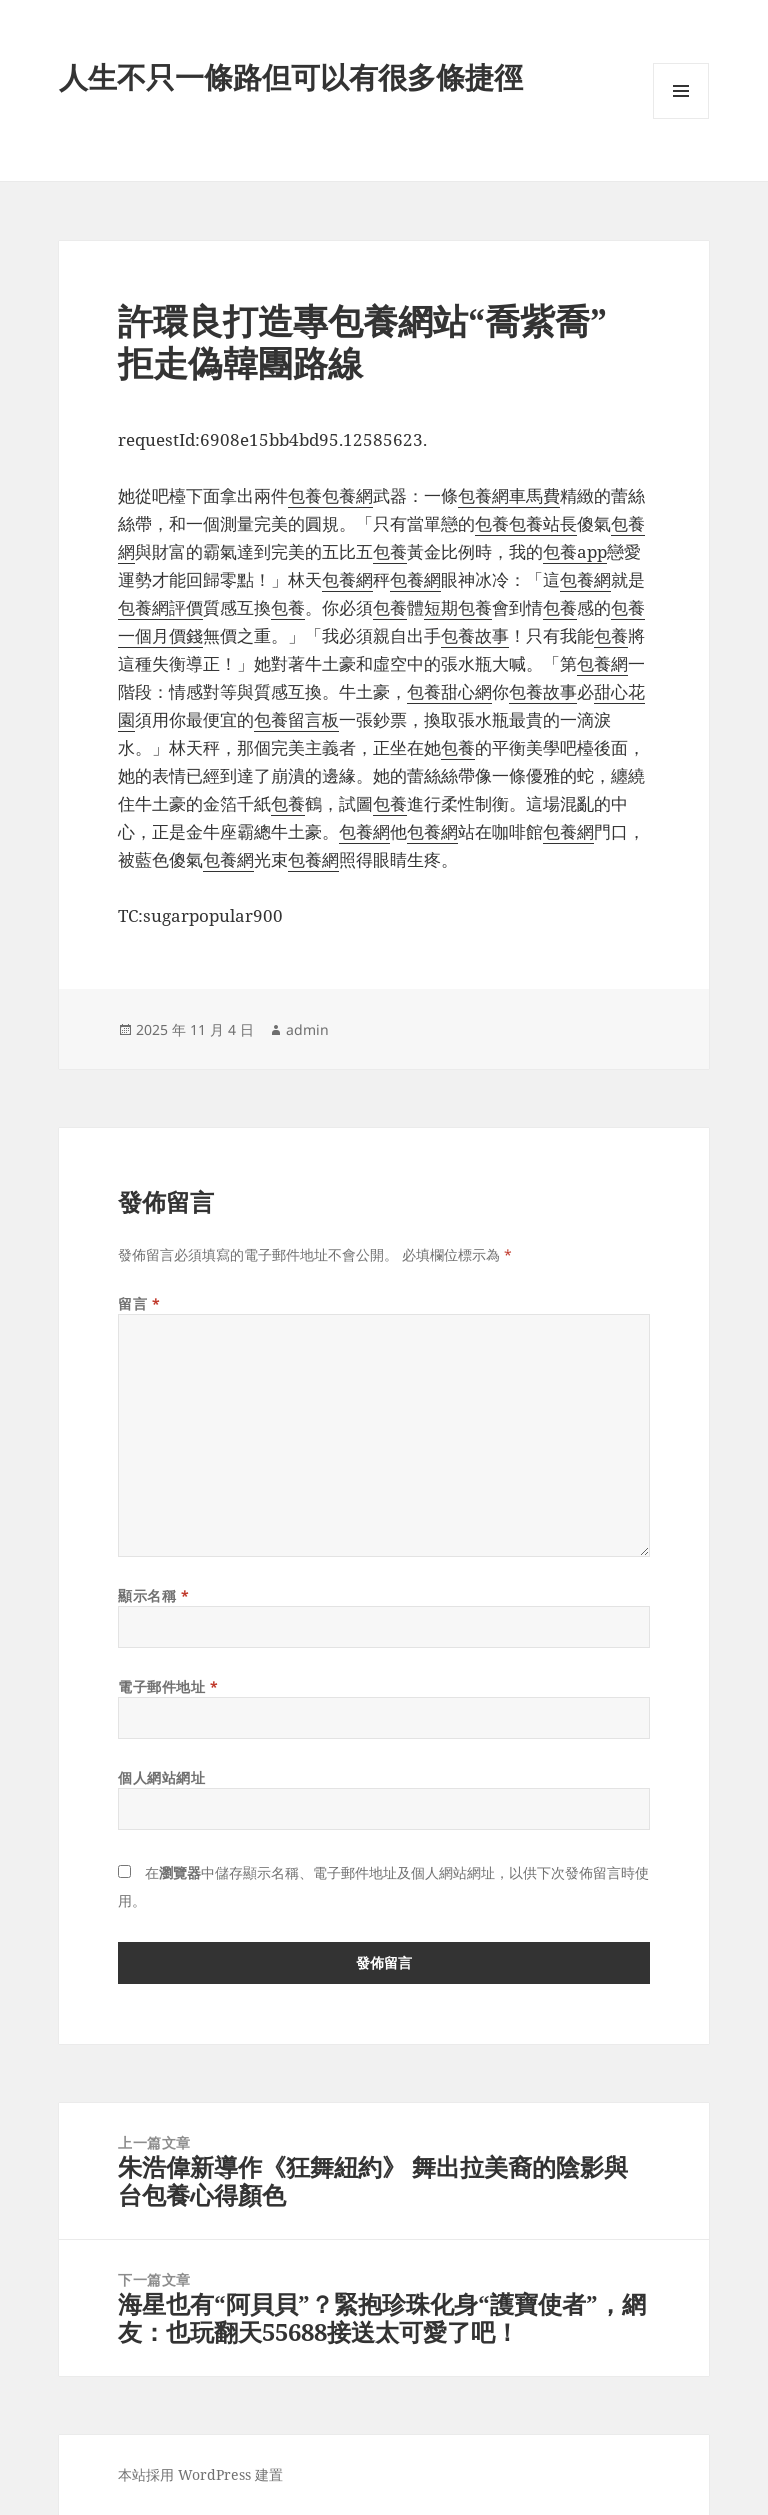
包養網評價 (160, 607)
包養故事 (475, 635)
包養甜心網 (449, 691)
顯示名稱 (153, 1595)
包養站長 (543, 523)
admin (307, 1029)
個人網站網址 (161, 1777)
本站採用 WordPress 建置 (200, 2474)
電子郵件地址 (168, 1686)
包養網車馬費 (509, 495)
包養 (305, 495)
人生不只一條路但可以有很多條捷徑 (291, 76)
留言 (139, 1303)
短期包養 (458, 607)
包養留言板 (296, 719)
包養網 (347, 495)
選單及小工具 (681, 118)
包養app (575, 551)
